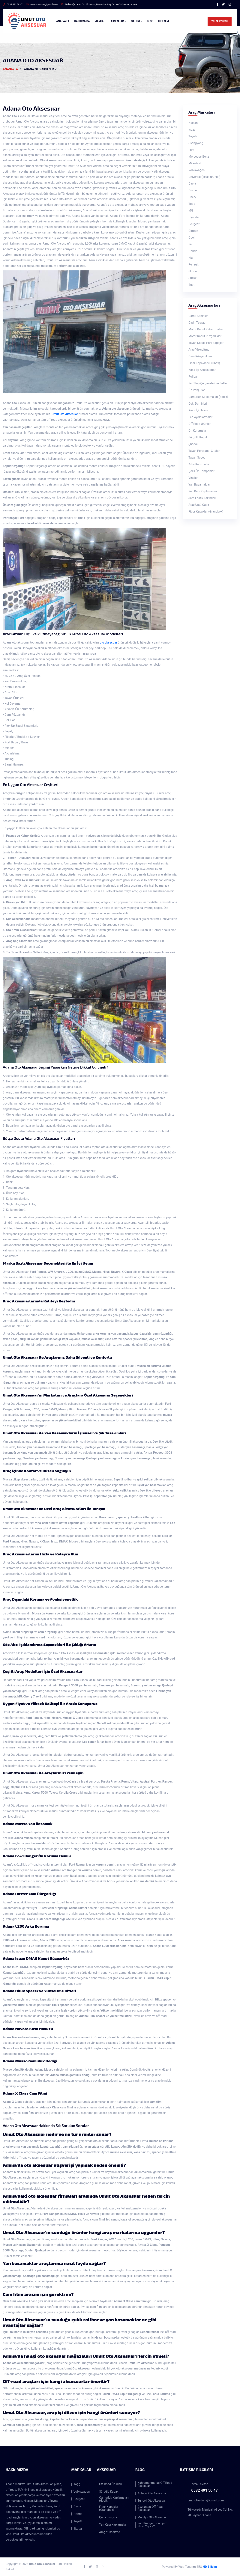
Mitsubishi (195, 163)
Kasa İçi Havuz (198, 410)
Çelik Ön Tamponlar (201, 471)
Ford (191, 150)
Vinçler (193, 478)
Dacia (192, 183)
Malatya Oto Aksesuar (152, 2517)
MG (190, 210)
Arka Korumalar (198, 464)
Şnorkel (193, 444)
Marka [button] (99, 21)
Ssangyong (195, 143)
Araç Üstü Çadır (198, 505)
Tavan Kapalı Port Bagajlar (206, 343)
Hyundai (193, 217)
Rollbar (193, 376)
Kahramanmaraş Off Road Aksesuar (154, 2484)
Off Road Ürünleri (199, 424)
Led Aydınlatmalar (200, 417)
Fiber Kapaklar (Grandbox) (205, 511)
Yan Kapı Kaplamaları (202, 491)
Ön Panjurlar (196, 390)
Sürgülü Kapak (198, 437)
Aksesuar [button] (117, 21)
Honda (192, 251)
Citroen (193, 231)
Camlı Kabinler (198, 316)
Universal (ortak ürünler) (204, 177)
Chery (192, 197)
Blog (150, 21)
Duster (192, 190)
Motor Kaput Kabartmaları (205, 329)
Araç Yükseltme (198, 349)
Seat (191, 285)
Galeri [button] (135, 21)
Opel (191, 237)
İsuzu (192, 129)
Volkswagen (196, 170)
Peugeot (194, 224)
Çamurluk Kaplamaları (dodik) (208, 397)
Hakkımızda (82, 21)
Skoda (192, 271)
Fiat (191, 244)
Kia (190, 258)
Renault (193, 264)
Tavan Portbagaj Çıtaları (204, 451)
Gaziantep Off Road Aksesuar (150, 2508)
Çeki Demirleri (197, 403)
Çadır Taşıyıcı (197, 322)
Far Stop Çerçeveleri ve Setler (207, 383)
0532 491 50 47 (12, 4)
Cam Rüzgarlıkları (200, 356)
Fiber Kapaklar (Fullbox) (204, 363)
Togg (191, 204)
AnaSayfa (62, 21)
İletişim (163, 21)
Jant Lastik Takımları (202, 498)
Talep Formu (220, 21)
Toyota (192, 136)
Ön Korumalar (197, 430)
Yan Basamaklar (199, 484)
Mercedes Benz (198, 156)
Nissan (193, 123)
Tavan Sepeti (197, 457)
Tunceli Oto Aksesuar (151, 2500)
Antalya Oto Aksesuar (151, 2493)
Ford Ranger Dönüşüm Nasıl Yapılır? (152, 2525)
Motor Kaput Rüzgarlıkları (205, 336)
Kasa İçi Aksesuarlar (202, 370)
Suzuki (192, 278)
